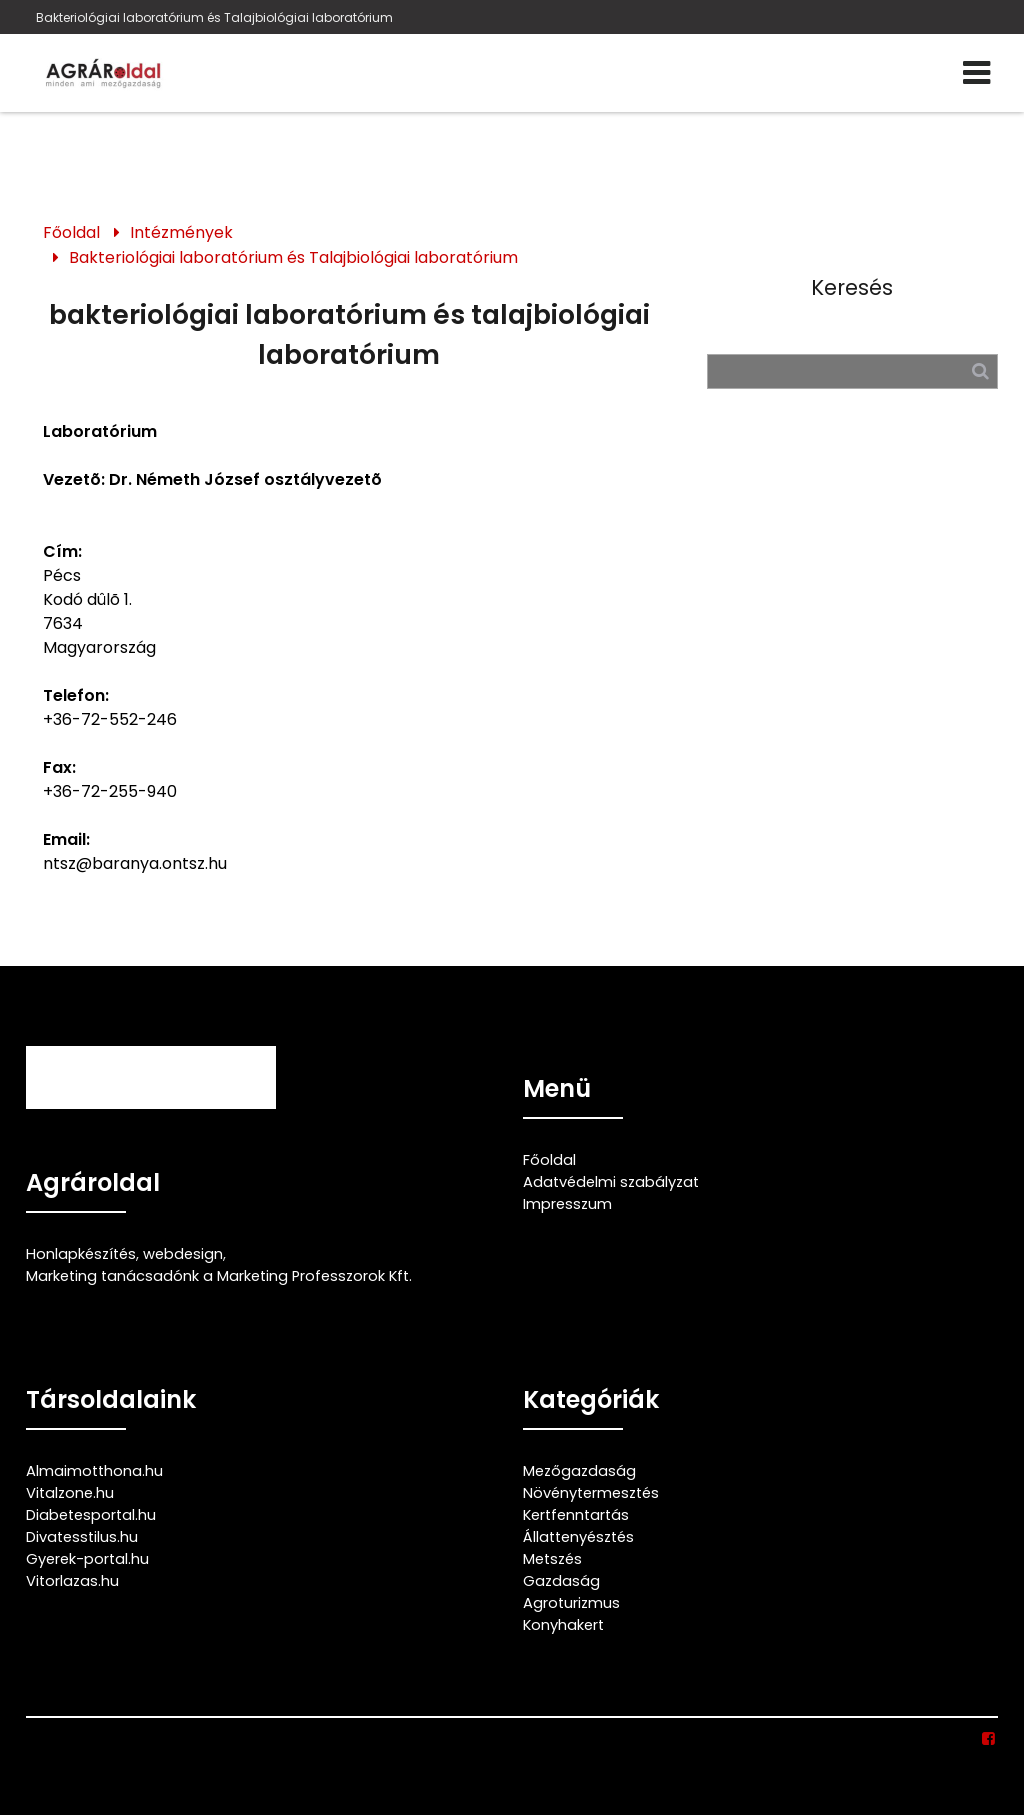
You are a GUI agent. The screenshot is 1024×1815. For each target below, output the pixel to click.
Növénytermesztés (591, 1493)
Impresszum (567, 1204)
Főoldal (71, 232)
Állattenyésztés (578, 1537)
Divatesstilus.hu (82, 1537)
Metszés (552, 1559)
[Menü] (976, 73)
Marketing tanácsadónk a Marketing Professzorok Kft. (219, 1276)
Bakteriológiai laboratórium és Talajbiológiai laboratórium (214, 17)
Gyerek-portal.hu (87, 1559)
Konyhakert (563, 1625)
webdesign (183, 1254)
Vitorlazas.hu (72, 1581)
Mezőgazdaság (579, 1471)
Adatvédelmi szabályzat (611, 1182)
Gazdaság (561, 1581)
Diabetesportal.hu (91, 1515)
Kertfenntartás (576, 1515)
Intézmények (181, 232)
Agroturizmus (571, 1603)
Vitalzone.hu (70, 1493)
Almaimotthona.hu (94, 1471)
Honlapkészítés (81, 1254)
